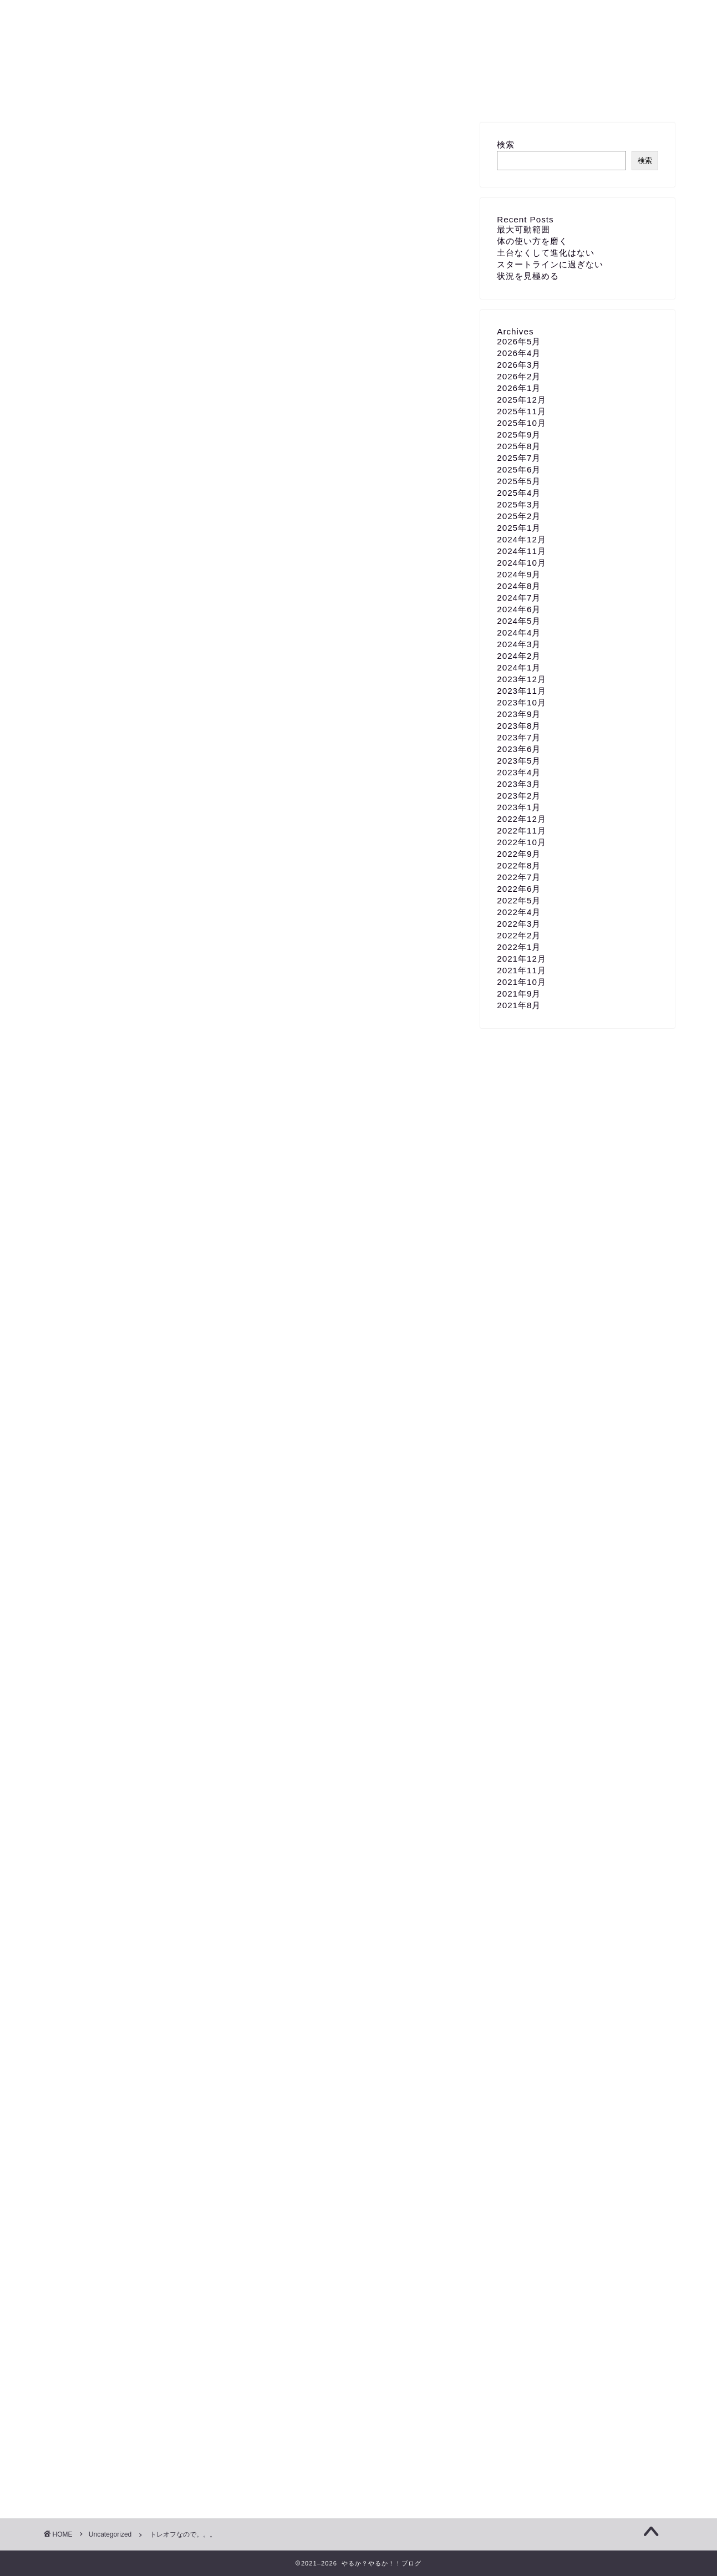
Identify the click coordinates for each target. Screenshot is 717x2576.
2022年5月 (519, 900)
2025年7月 (519, 458)
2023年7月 (519, 737)
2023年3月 (519, 784)
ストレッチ (84, 2142)
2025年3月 (519, 504)
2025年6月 (519, 469)
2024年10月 (521, 562)
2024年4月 (519, 632)
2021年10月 (521, 982)
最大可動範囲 (523, 229)
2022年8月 (519, 865)
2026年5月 (519, 341)
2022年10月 (521, 842)
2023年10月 (521, 702)
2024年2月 (519, 655)
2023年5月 (519, 760)
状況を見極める (528, 276)
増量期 (238, 2142)
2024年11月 (521, 551)
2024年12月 (521, 539)
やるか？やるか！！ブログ (358, 39)
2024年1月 (519, 667)
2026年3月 (519, 364)
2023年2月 (519, 795)
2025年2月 (519, 516)
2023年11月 (521, 690)
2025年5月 (519, 481)
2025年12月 (521, 399)
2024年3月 (519, 644)
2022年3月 (519, 923)
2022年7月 (519, 877)
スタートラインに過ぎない (550, 264)
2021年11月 (521, 970)
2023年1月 (519, 807)
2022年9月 (519, 853)
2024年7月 (519, 597)
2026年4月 (519, 353)
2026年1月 (519, 388)
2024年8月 (519, 586)
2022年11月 (521, 830)
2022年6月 (519, 888)
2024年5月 (519, 621)
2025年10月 (521, 423)
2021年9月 (519, 993)
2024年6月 (519, 609)
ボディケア (196, 2142)
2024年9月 (519, 574)
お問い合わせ (359, 94)
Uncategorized (85, 144)
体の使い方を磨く (532, 241)
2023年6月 (519, 749)
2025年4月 (519, 492)
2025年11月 (521, 411)
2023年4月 (519, 772)
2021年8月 (519, 1005)
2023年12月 (521, 679)
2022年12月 (521, 819)
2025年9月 (519, 434)
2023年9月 (519, 714)
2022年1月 (519, 947)
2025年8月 (519, 446)
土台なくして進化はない (545, 252)
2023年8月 (519, 725)
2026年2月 (519, 376)
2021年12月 (521, 958)
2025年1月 (519, 527)
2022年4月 (519, 912)
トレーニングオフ (140, 2142)
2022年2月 (519, 935)
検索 (506, 144)
